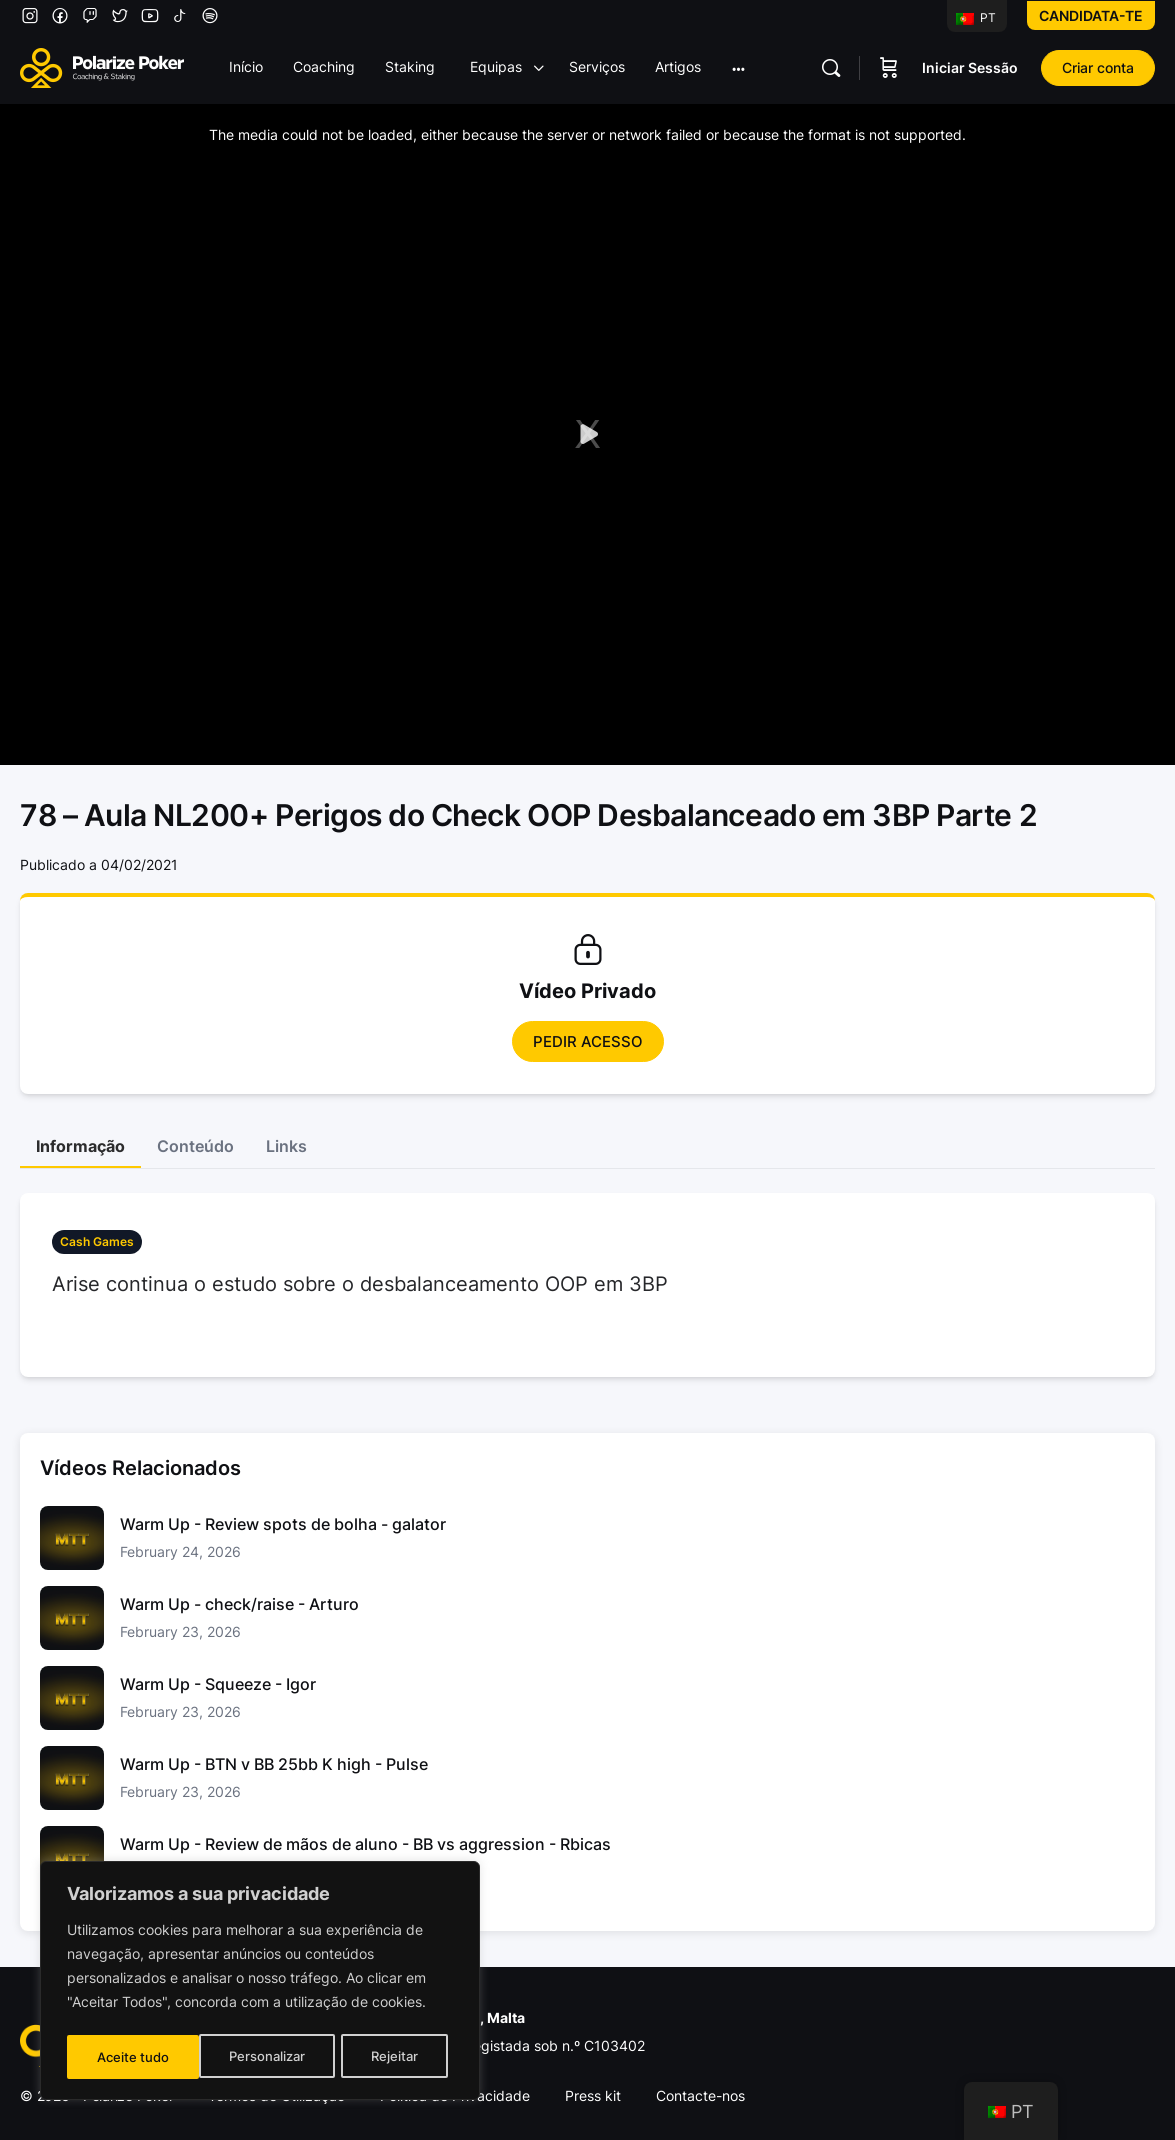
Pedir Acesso (588, 1041)
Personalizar (134, 2056)
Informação (80, 1146)
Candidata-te (1091, 15)
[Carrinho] (889, 68)
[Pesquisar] (831, 68)
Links (286, 1146)
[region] (260, 1983)
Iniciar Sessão (970, 67)
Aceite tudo (388, 2056)
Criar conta (1098, 67)
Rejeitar (262, 2056)
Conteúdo (195, 1146)
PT (976, 17)
